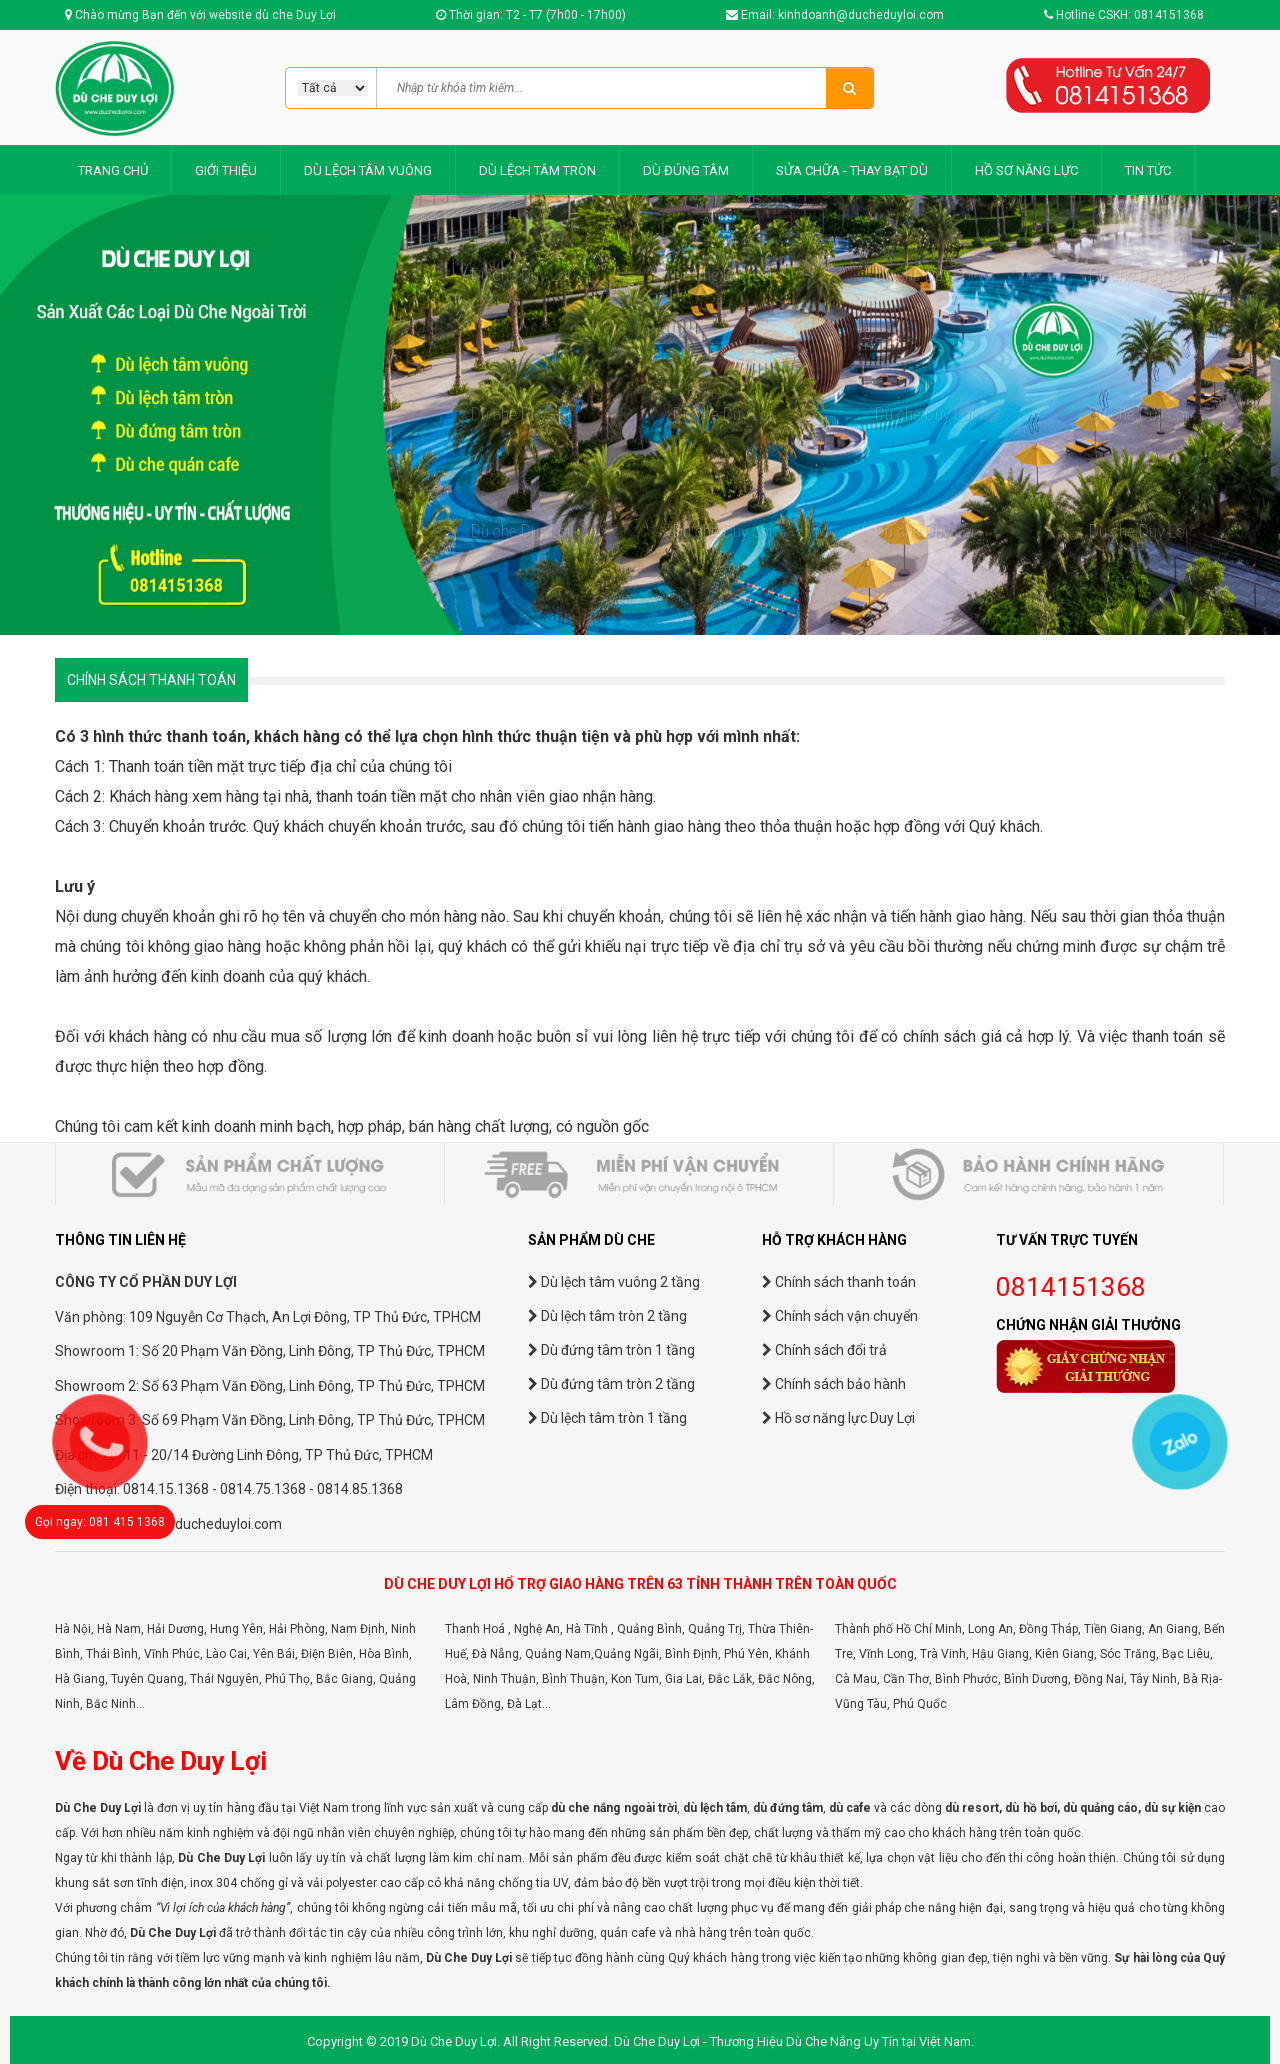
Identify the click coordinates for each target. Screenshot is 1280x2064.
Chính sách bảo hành (834, 1384)
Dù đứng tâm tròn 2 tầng (611, 1384)
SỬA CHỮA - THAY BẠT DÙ (852, 170)
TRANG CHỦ (113, 170)
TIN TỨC (1148, 170)
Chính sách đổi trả (824, 1350)
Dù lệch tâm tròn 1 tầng (607, 1418)
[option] (640, 415)
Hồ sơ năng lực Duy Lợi (838, 1418)
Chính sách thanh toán (839, 1282)
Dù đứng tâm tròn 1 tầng (611, 1350)
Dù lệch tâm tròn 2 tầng (607, 1316)
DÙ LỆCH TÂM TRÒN (537, 170)
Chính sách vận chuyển (840, 1316)
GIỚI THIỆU (226, 170)
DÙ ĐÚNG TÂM (686, 170)
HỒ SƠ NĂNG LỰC (1026, 170)
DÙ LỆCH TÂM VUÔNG (368, 170)
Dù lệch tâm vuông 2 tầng (614, 1282)
